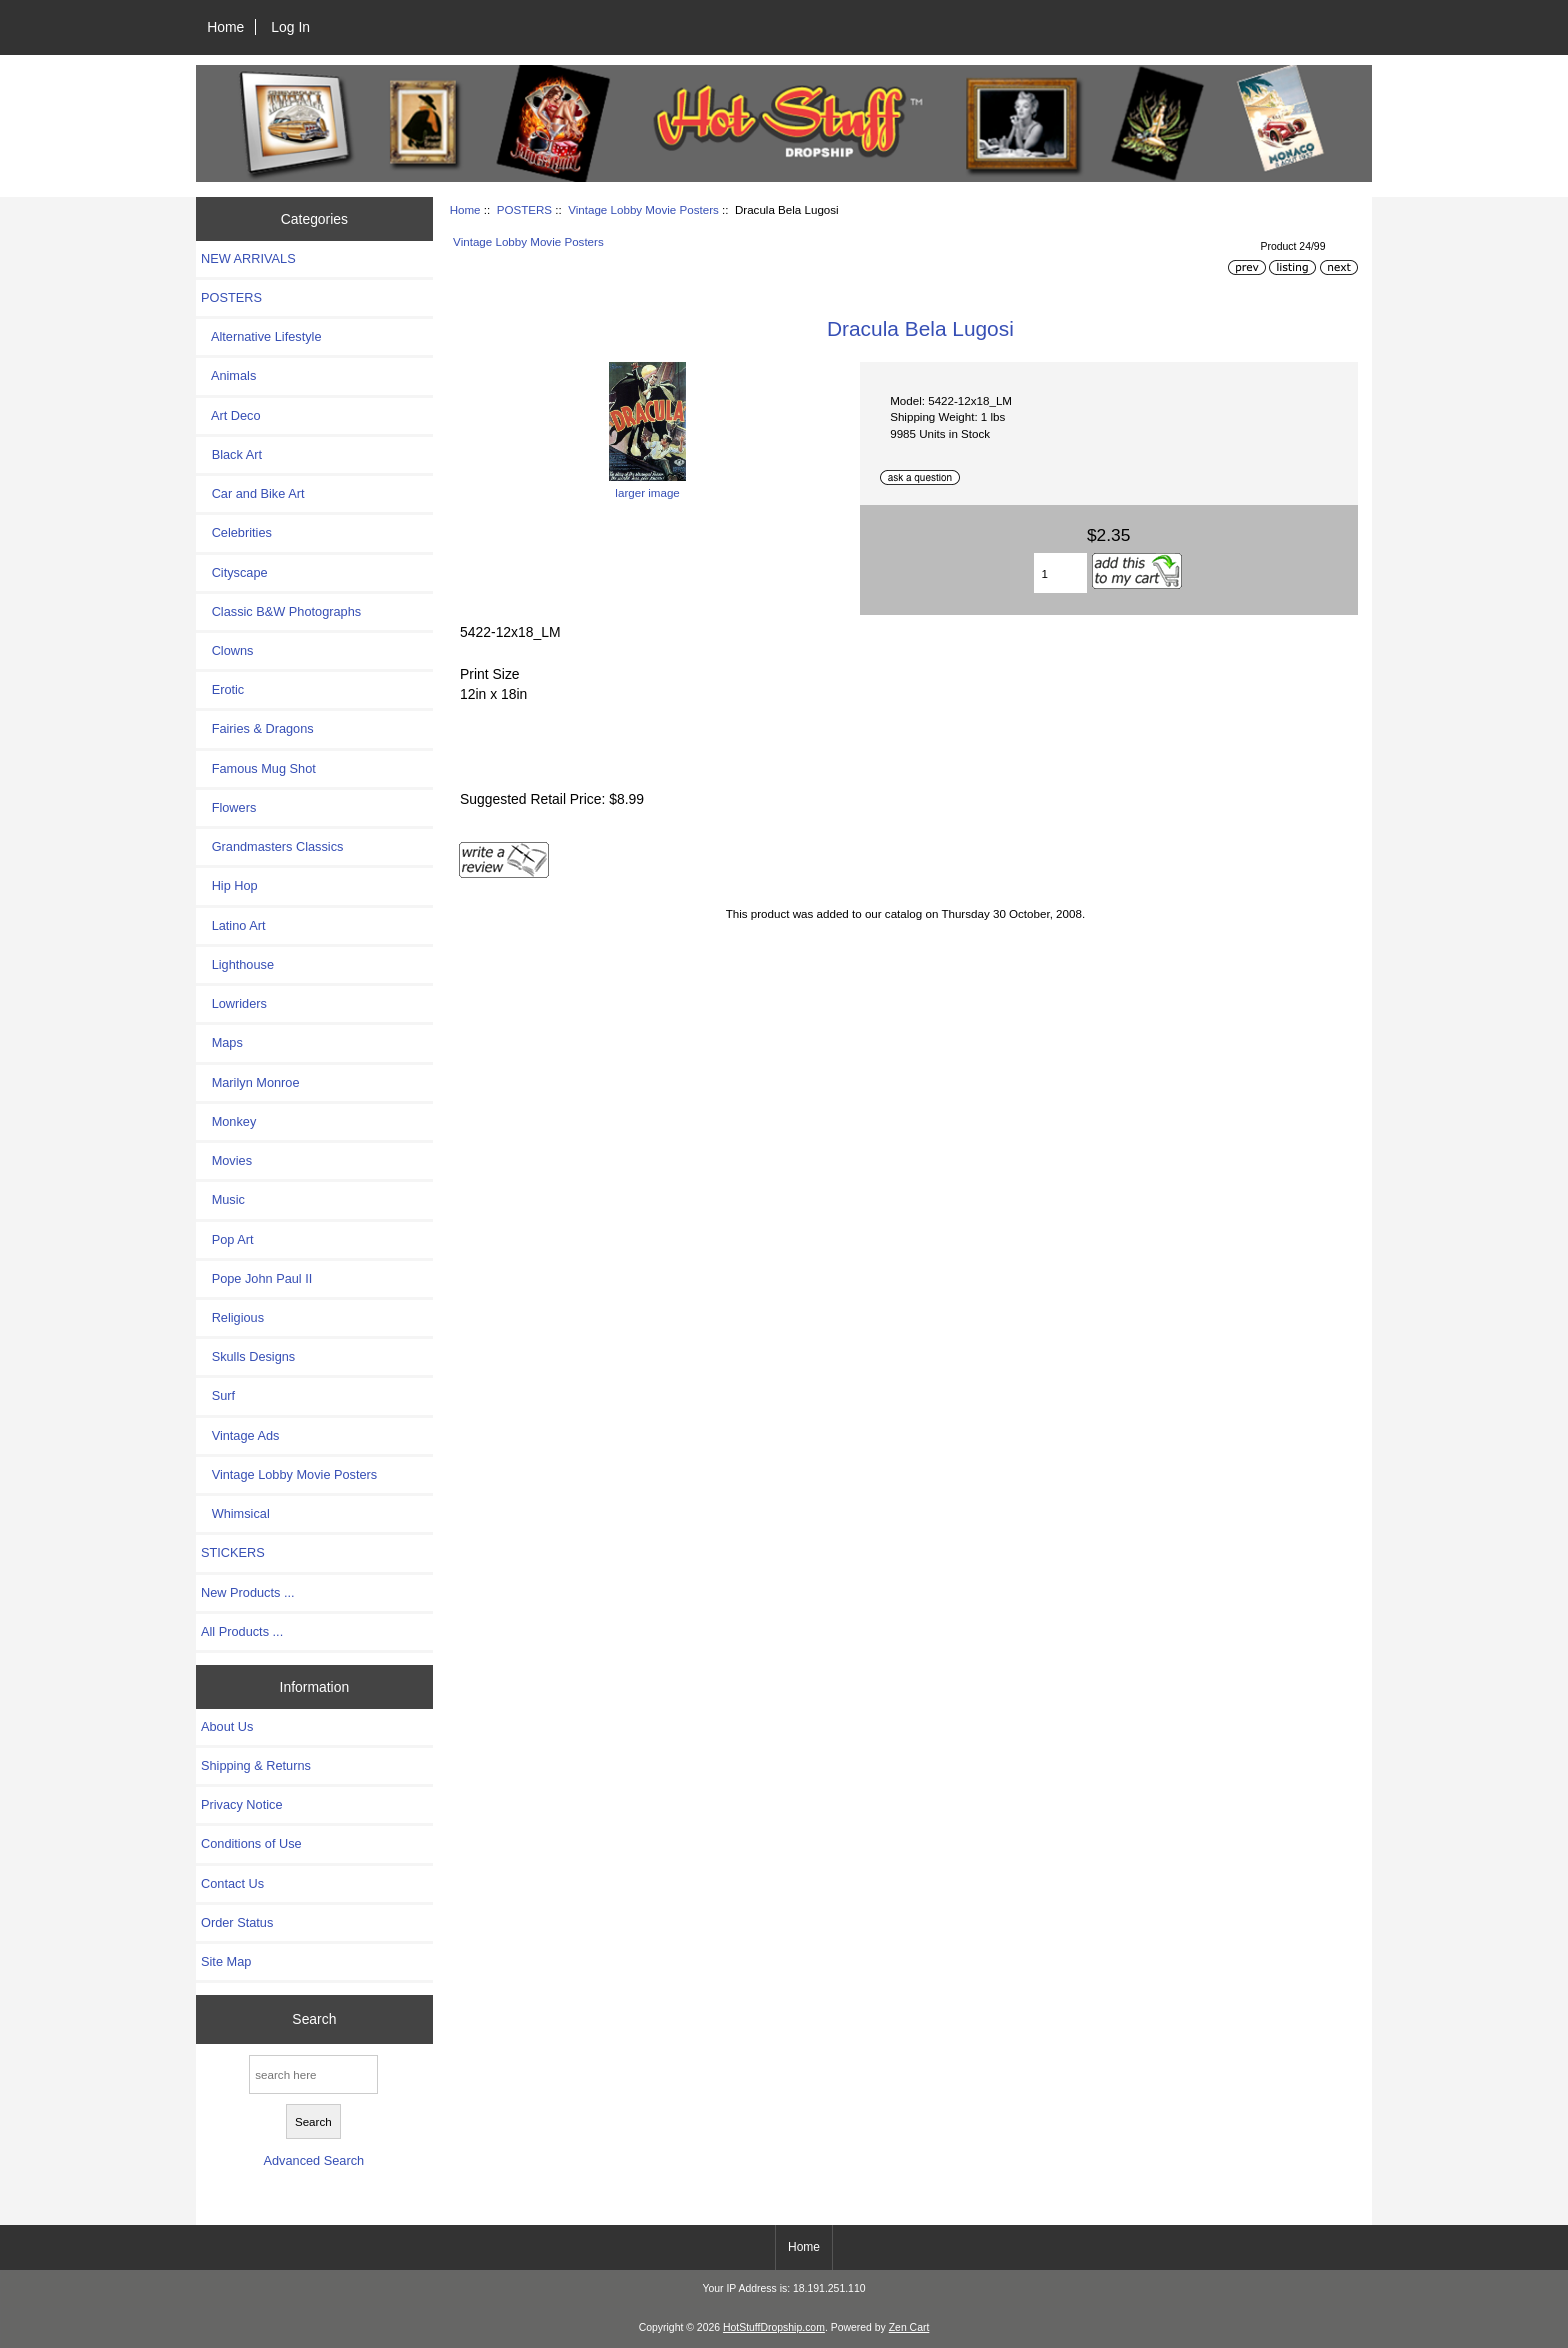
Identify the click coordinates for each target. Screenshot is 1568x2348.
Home (225, 27)
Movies (226, 1160)
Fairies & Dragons (257, 728)
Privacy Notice (241, 1804)
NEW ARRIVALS (248, 258)
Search (314, 2019)
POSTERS (524, 209)
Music (223, 1199)
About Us (227, 1726)
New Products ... (248, 1592)
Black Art (231, 454)
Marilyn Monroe (250, 1082)
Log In (290, 27)
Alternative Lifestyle (261, 336)
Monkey (228, 1121)
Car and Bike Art (252, 493)
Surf (218, 1395)
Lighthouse (237, 964)
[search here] (313, 2074)
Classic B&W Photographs (281, 611)
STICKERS (233, 1552)
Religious (232, 1317)
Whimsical (235, 1513)
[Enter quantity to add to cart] (1060, 573)
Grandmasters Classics (272, 846)
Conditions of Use (251, 1843)
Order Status (237, 1922)
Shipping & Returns (256, 1765)
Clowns (227, 650)
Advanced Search (313, 2160)
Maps (222, 1042)
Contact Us (232, 1883)
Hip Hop (229, 885)
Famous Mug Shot (258, 768)
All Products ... (242, 1631)
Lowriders (234, 1003)
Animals (228, 375)
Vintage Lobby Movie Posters (643, 209)
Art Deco (231, 415)
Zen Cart (909, 2327)
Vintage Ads (240, 1435)
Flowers (228, 807)
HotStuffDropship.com (774, 2327)
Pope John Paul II (256, 1278)
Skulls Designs (248, 1356)
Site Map (226, 1961)
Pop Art (227, 1239)
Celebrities (236, 532)
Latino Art (233, 925)
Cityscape (234, 572)
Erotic (222, 689)
